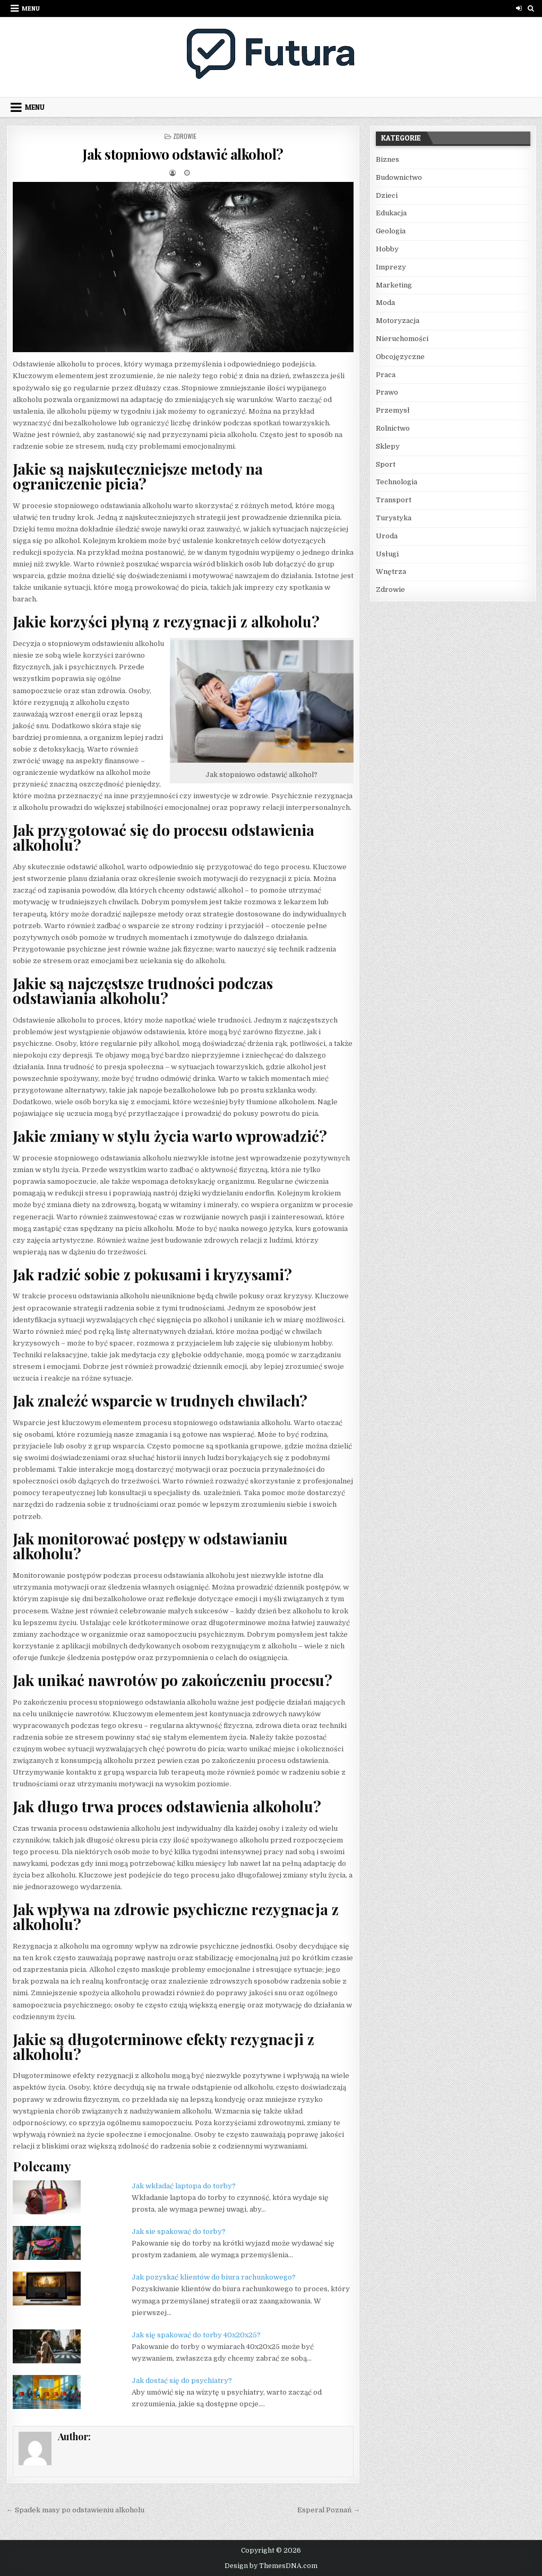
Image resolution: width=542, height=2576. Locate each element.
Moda (385, 303)
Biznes (387, 159)
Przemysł (393, 410)
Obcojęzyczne (400, 357)
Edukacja (391, 213)
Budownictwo (399, 177)
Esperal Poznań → (328, 2510)
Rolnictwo (393, 428)
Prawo (387, 392)
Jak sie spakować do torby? (179, 2232)
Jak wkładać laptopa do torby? (184, 2186)
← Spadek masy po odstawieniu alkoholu (75, 2510)
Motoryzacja (397, 321)
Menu (31, 8)
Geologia (391, 231)
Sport (385, 464)
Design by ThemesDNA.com (271, 2566)
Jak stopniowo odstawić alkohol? (182, 154)
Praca (385, 375)
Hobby (387, 249)
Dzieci (387, 195)
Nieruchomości (402, 339)
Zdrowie (184, 136)
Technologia (396, 482)
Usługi (387, 554)
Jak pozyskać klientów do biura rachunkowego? (214, 2277)
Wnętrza (391, 571)
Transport (393, 500)
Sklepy (388, 446)
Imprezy (391, 267)
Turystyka (393, 518)
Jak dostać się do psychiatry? (182, 2381)
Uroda (387, 536)
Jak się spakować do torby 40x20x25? (196, 2335)
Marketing (394, 285)
